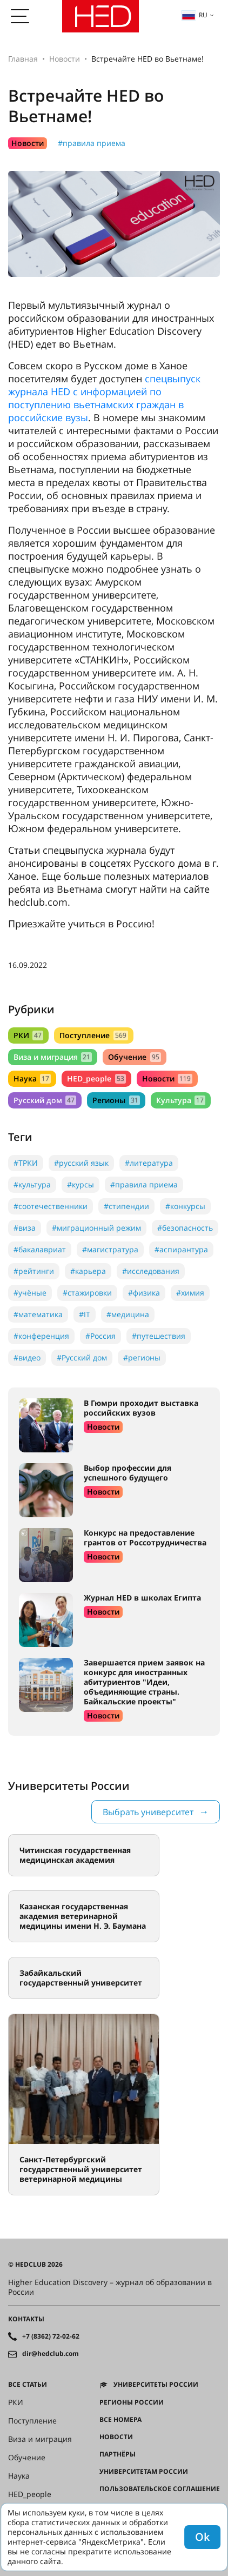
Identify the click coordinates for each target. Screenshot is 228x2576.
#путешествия (158, 1336)
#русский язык (81, 1163)
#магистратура (110, 1249)
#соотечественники (51, 1206)
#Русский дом (82, 1357)
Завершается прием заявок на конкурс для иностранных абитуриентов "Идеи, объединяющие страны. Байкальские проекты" (144, 1682)
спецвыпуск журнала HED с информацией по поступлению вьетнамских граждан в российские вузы (104, 398)
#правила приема (91, 143)
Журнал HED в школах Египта (142, 1597)
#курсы (80, 1184)
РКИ (28, 1035)
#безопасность (185, 1228)
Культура (180, 1100)
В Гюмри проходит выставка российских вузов (141, 1408)
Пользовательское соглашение (159, 2489)
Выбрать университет (148, 1812)
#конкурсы (185, 1206)
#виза (25, 1228)
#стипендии (126, 1206)
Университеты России (155, 2384)
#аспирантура (181, 1249)
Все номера (120, 2419)
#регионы (141, 1357)
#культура (32, 1184)
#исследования (150, 1271)
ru (194, 14)
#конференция (41, 1336)
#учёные (30, 1292)
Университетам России (143, 2471)
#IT (84, 1314)
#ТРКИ (26, 1163)
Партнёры (117, 2454)
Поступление (93, 1035)
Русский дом (45, 1100)
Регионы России (131, 2402)
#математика (38, 1314)
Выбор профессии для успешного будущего (127, 1473)
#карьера (88, 1271)
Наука (32, 1078)
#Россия (100, 1336)
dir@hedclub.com (50, 2353)
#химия (190, 1292)
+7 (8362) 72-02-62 (50, 2336)
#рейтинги (34, 1271)
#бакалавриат (40, 1249)
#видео (27, 1357)
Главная (23, 59)
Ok (202, 2536)
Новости (64, 59)
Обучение (134, 1057)
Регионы (115, 1100)
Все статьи (27, 2384)
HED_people (96, 1078)
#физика (144, 1292)
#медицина (127, 1314)
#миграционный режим (96, 1228)
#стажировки (87, 1292)
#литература (149, 1163)
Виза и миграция (53, 1057)
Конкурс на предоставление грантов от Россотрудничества (145, 1538)
